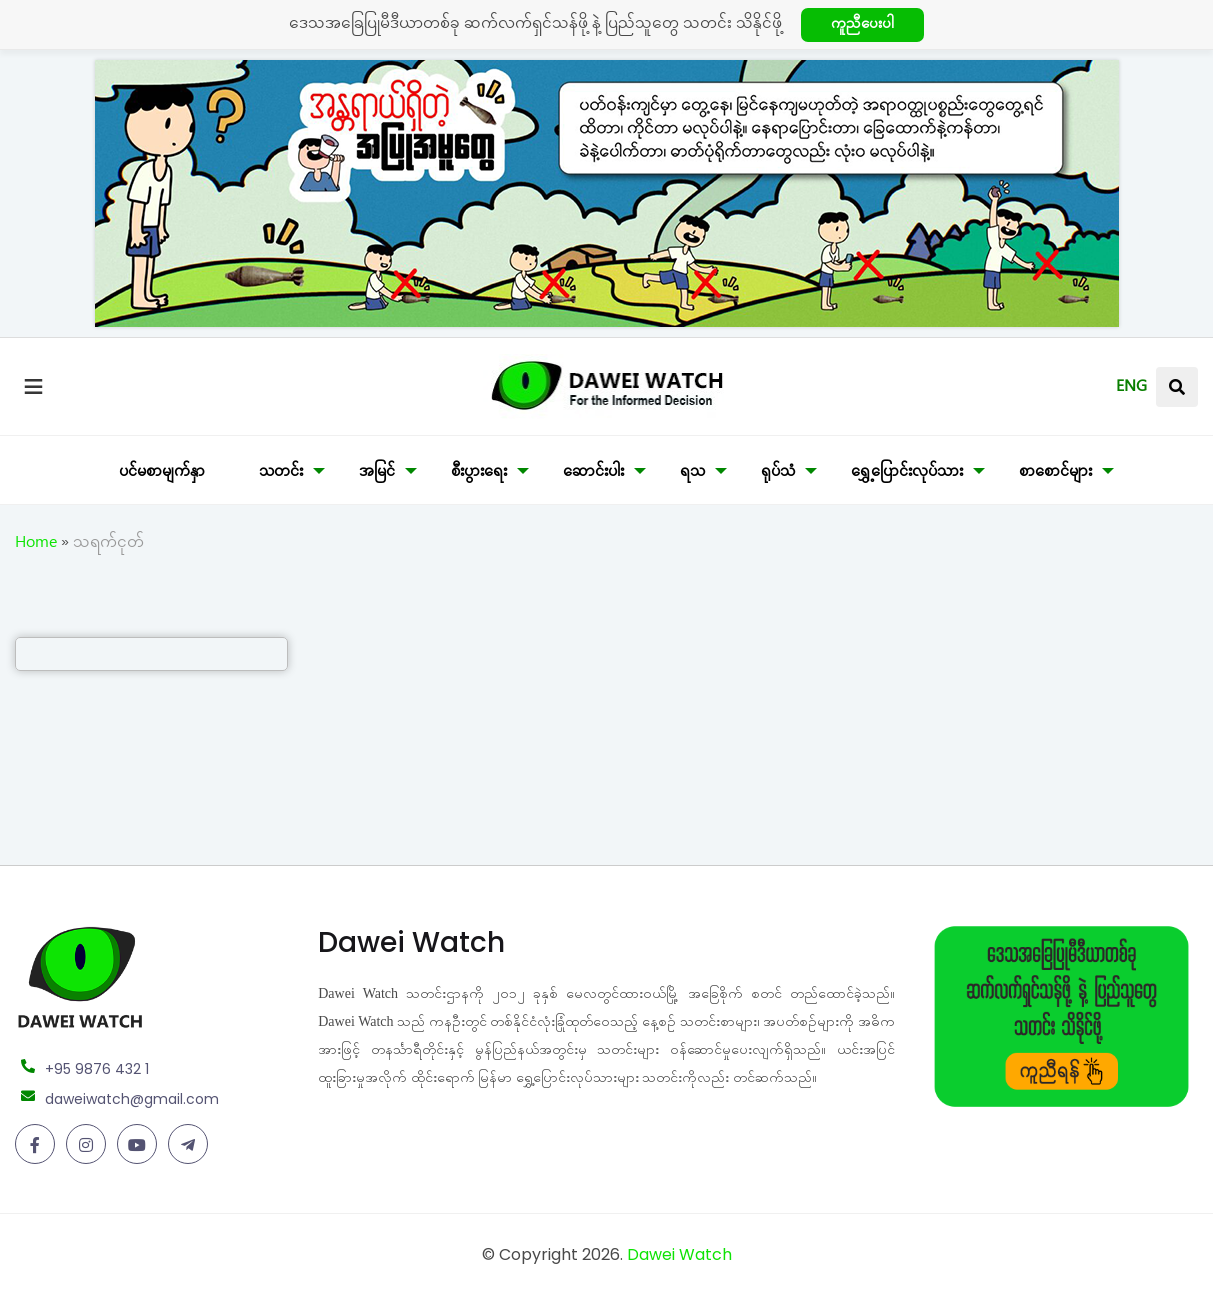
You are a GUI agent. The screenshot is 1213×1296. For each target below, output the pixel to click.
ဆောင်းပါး (593, 474)
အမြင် (377, 474)
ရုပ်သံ (778, 474)
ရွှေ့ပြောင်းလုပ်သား (907, 474)
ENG (1131, 389)
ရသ (692, 474)
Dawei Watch (679, 1254)
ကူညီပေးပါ (862, 26)
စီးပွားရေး (479, 474)
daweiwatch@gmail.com (132, 1099)
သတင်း (281, 474)
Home (36, 545)
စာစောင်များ (1055, 474)
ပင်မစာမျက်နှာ (162, 474)
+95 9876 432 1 (97, 1069)
